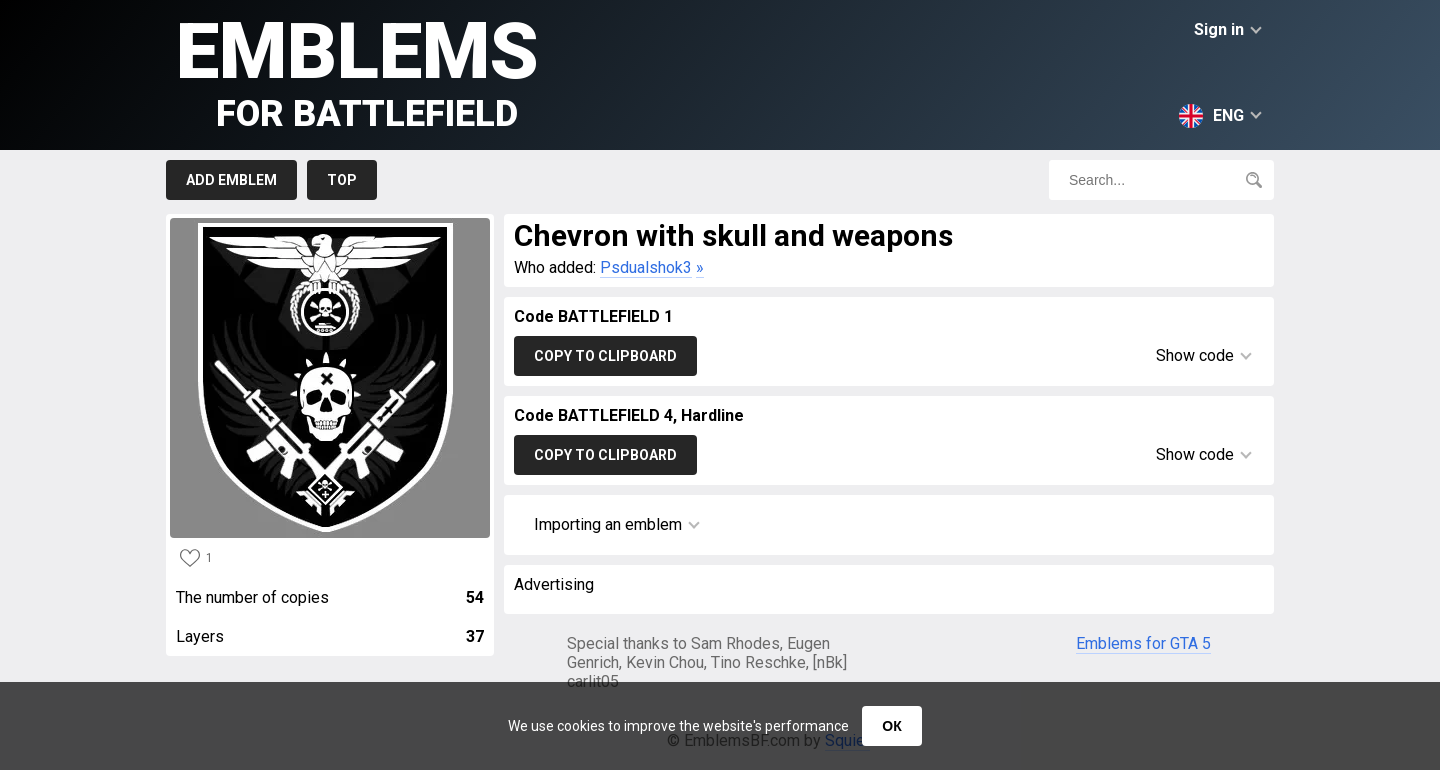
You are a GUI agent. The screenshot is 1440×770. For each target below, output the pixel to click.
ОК (891, 726)
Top (342, 180)
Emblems (357, 70)
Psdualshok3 (646, 267)
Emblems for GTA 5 (1143, 643)
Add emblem (231, 180)
